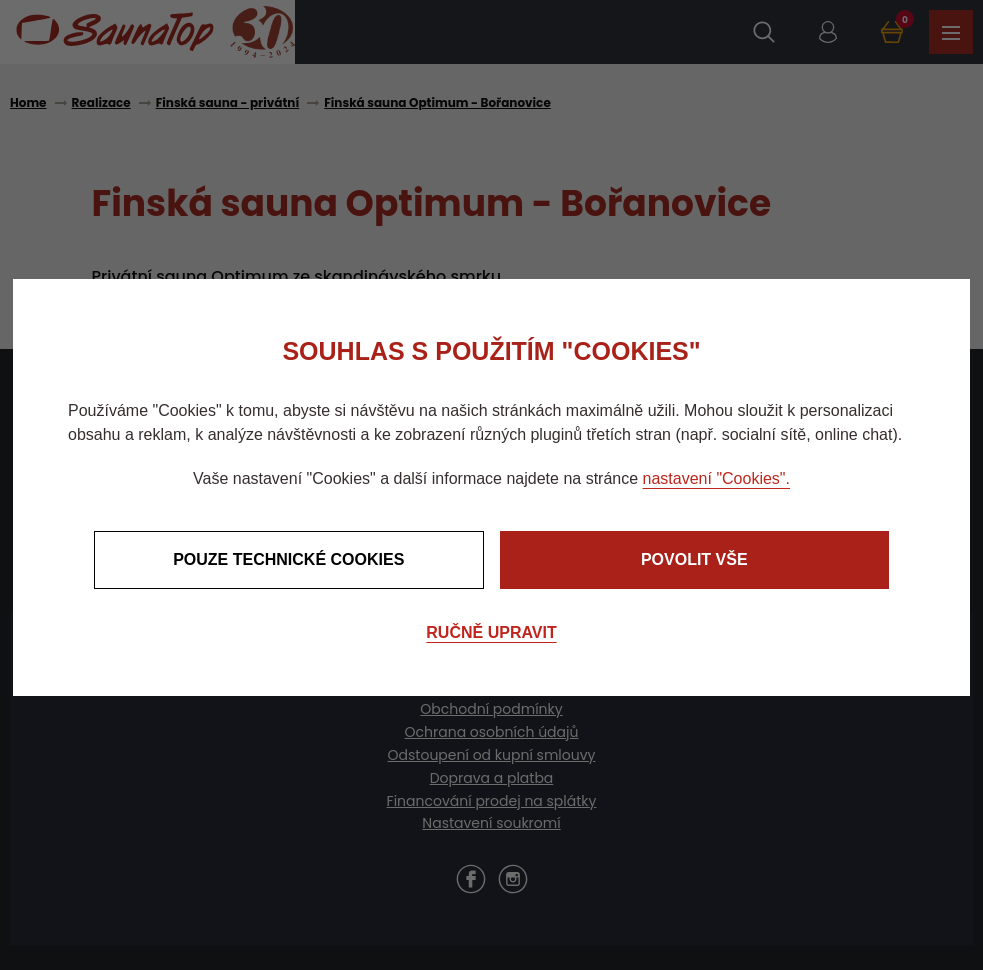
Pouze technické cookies (288, 559)
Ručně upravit (491, 632)
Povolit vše (694, 559)
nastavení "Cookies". (716, 478)
